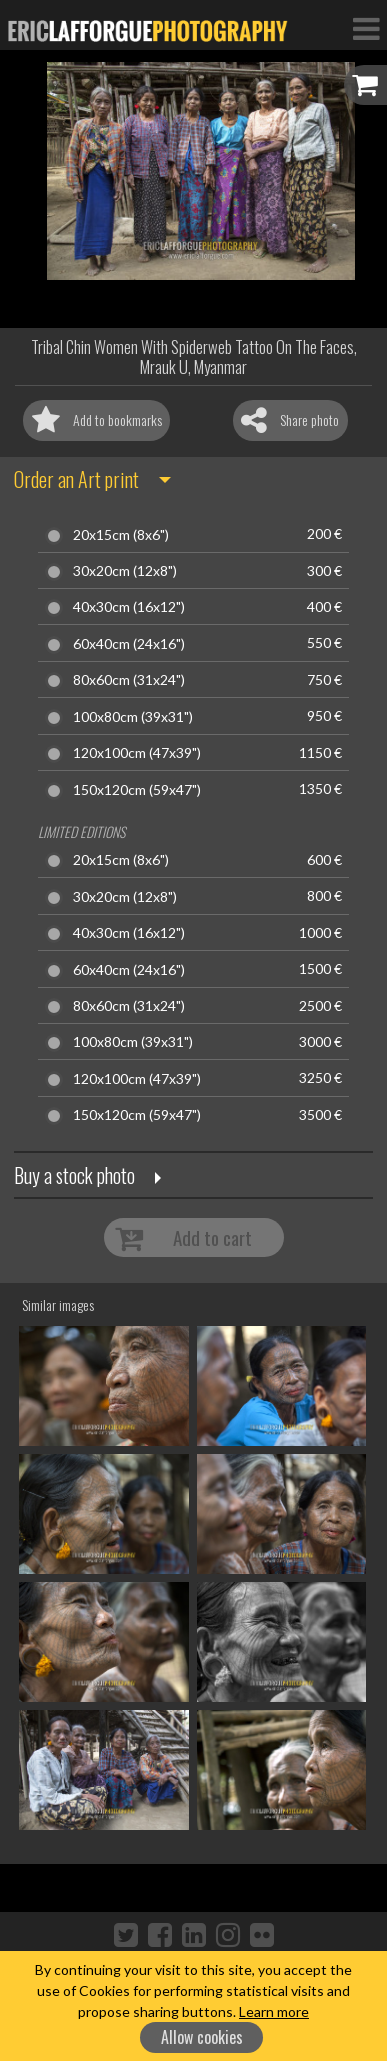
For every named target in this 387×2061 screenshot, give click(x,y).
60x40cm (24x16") (129, 644)
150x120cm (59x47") (137, 790)
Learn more (274, 2011)
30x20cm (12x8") (125, 571)
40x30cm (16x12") (129, 607)
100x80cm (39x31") (133, 717)
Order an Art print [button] (76, 479)
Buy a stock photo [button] (74, 1175)
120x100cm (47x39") (137, 753)
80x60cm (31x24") (129, 680)
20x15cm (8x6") (121, 535)
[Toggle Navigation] (366, 28)
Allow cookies (202, 2037)
